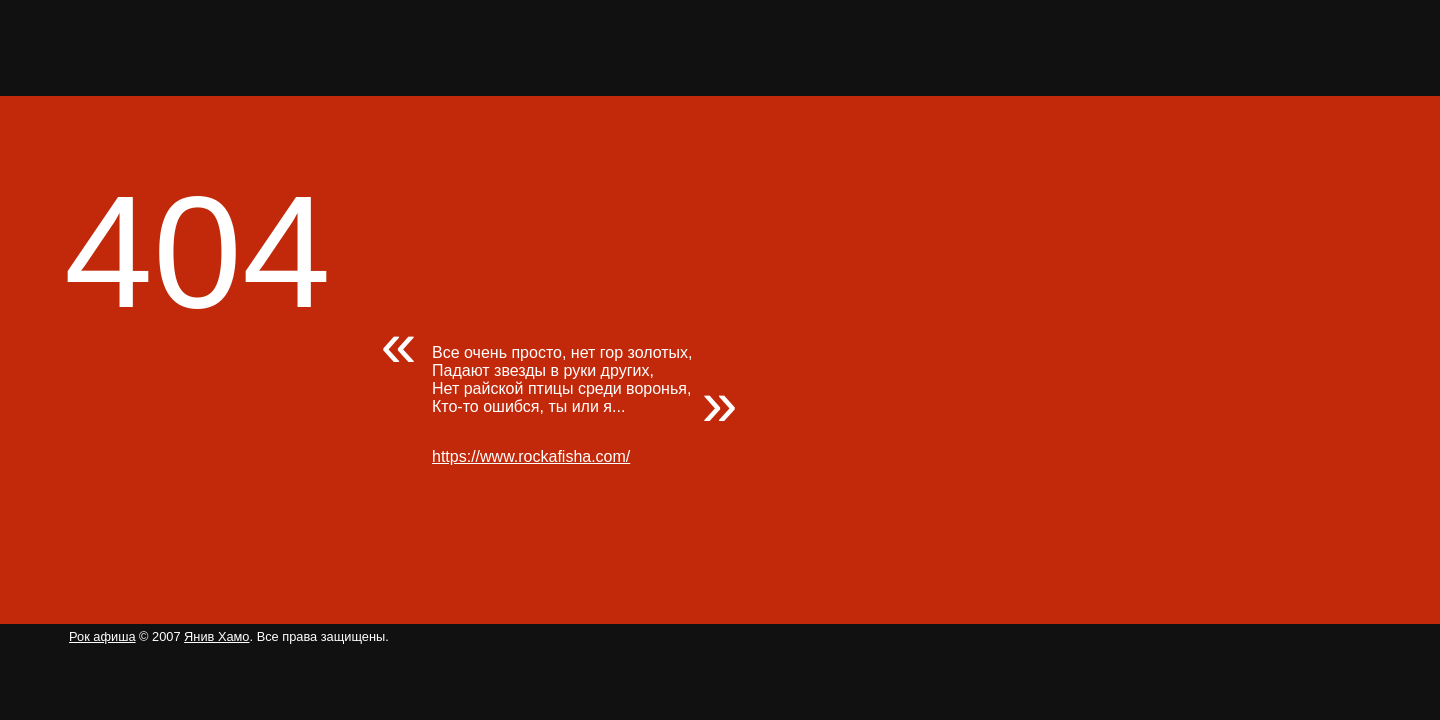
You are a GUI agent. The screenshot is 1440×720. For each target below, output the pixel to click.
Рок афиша (102, 636)
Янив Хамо (216, 636)
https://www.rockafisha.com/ (531, 456)
